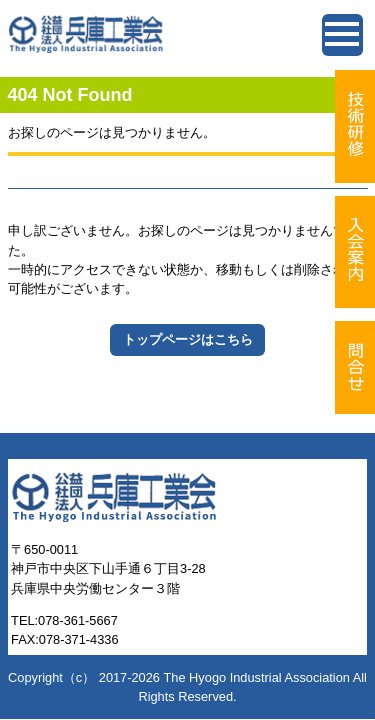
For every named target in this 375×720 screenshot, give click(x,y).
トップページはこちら (188, 339)
